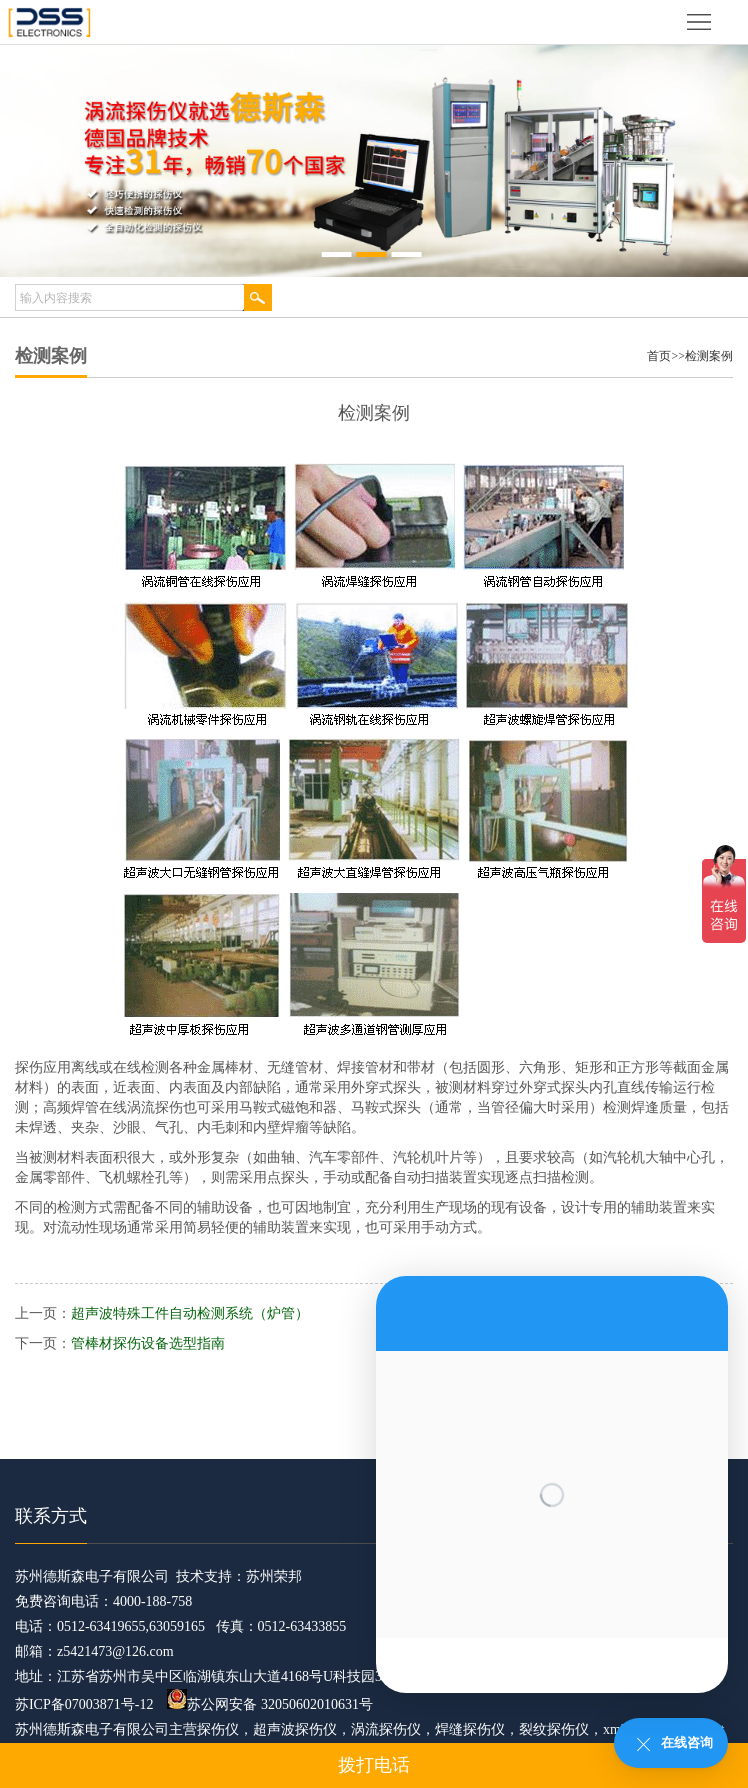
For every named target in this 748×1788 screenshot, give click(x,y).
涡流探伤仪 (386, 1729)
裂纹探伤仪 (554, 1729)
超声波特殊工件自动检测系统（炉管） (190, 1313)
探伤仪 (218, 1729)
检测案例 (709, 356)
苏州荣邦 (274, 1576)
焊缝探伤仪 (470, 1729)
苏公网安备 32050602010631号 (270, 1704)
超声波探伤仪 (295, 1729)
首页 (659, 356)
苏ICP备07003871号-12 (84, 1704)
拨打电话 (374, 1765)
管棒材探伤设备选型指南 (148, 1343)
